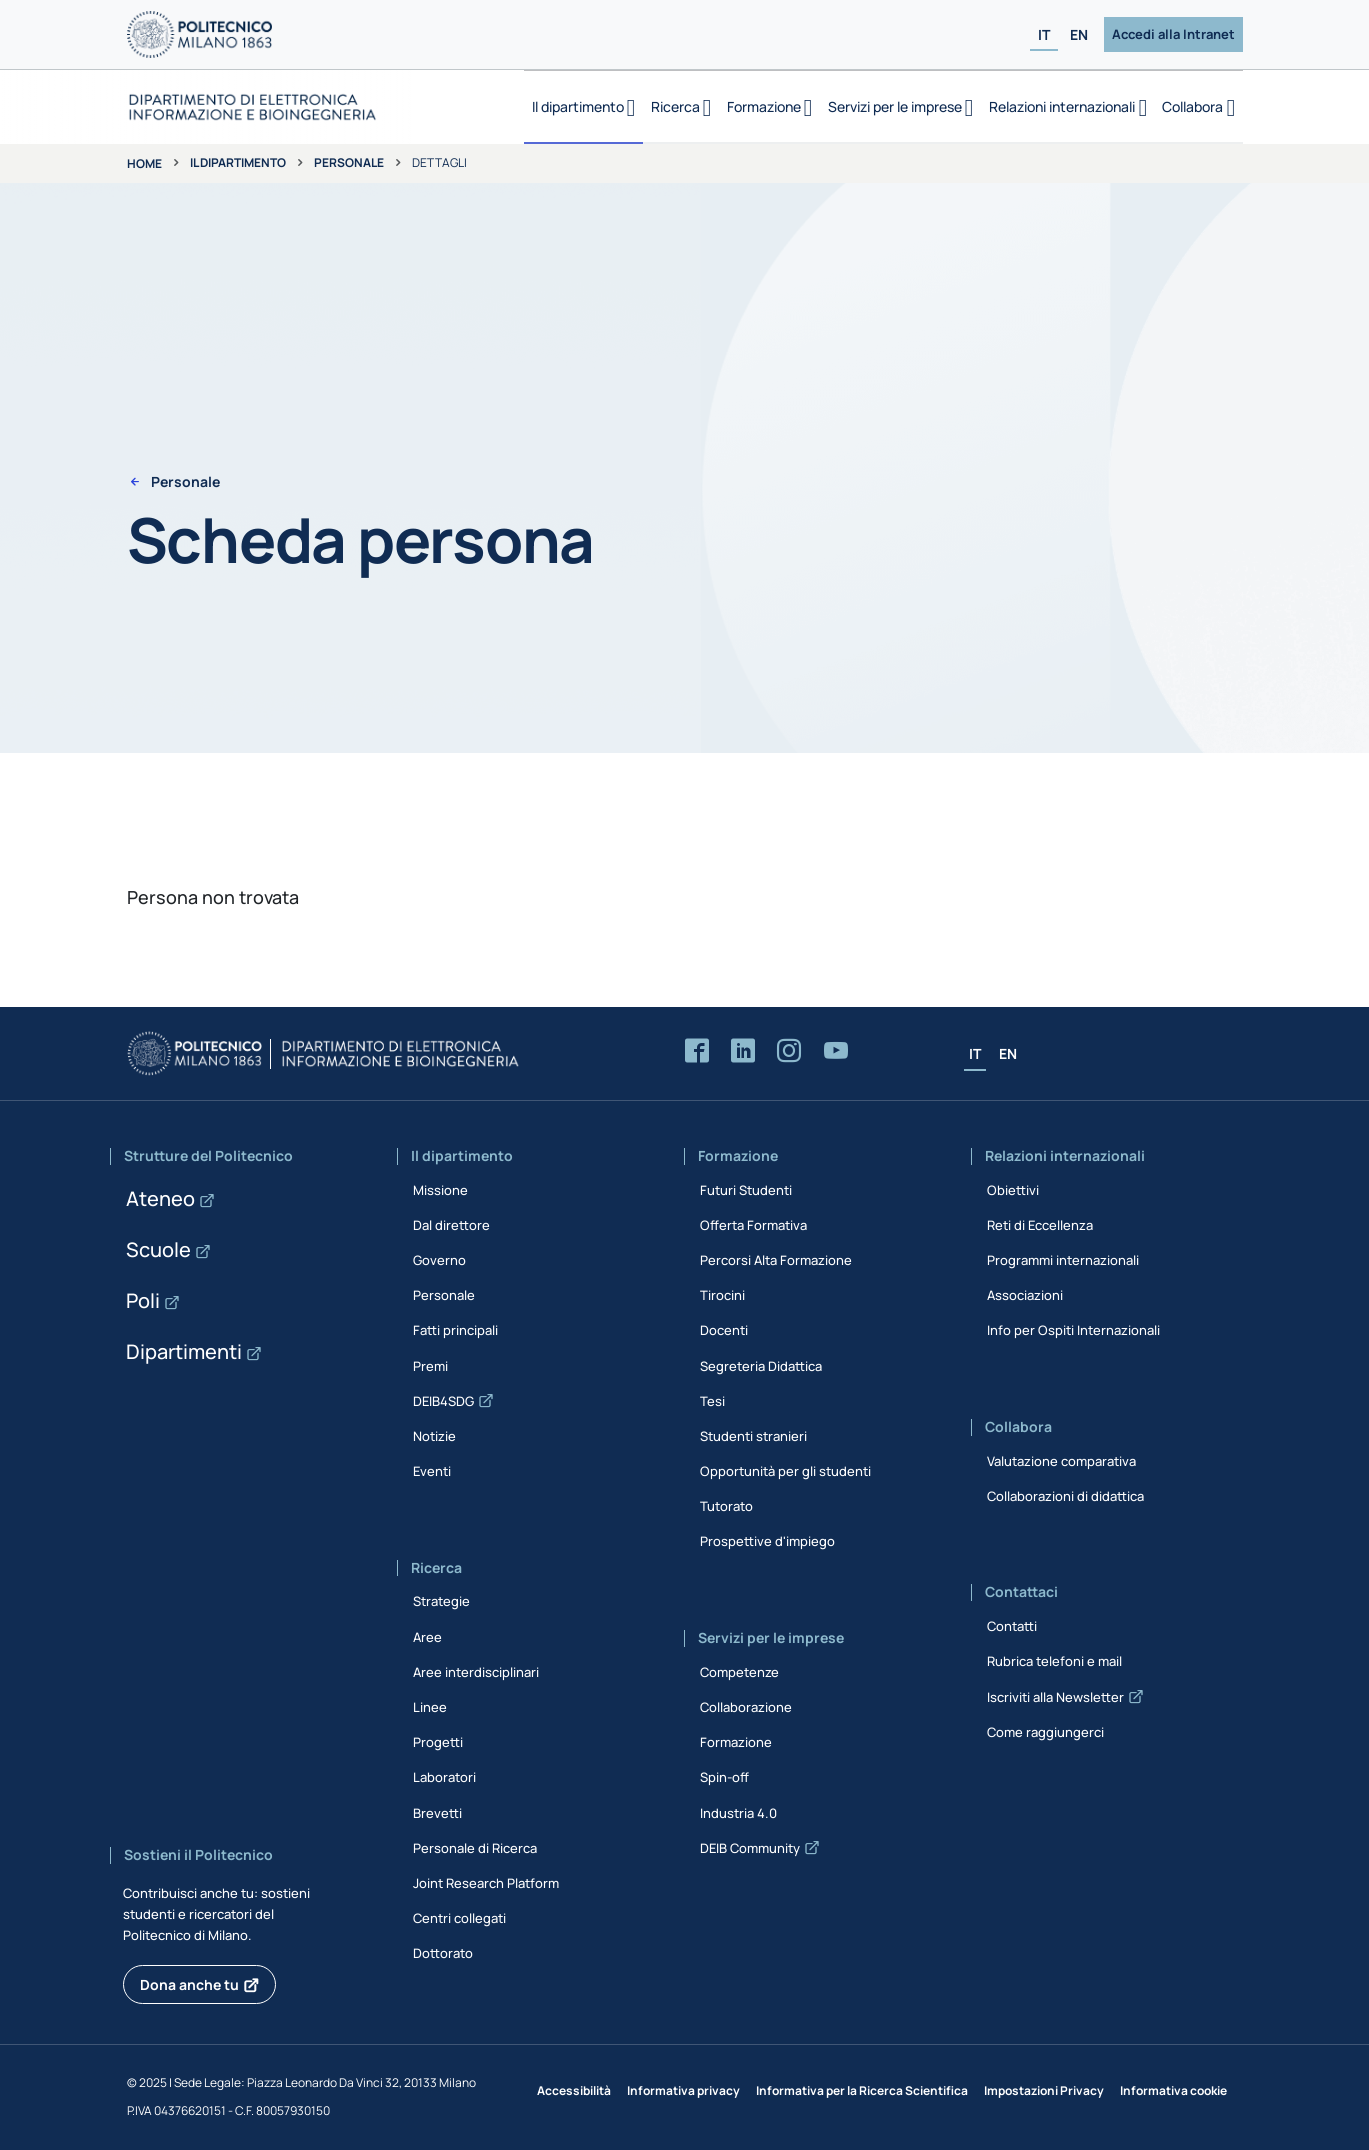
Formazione (736, 1742)
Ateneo (160, 1198)
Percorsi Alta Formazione (776, 1260)
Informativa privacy (683, 2090)
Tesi (712, 1401)
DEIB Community (750, 1848)
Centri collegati (459, 1918)
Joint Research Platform (486, 1883)
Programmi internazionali (1063, 1260)
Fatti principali (455, 1330)
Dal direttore (451, 1225)
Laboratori (444, 1777)
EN (1079, 34)
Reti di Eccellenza (1040, 1225)
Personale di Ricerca (475, 1848)
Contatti (1012, 1626)
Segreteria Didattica (761, 1366)
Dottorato (443, 1953)
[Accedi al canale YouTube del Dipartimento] (836, 1051)
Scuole (158, 1249)
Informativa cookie (1173, 2090)
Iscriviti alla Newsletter (1055, 1697)
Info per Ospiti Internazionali (1073, 1330)
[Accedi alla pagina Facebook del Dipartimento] (697, 1051)
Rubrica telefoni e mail (1054, 1661)
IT (1044, 34)
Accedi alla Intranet (1173, 34)
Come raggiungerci (1045, 1732)
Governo (439, 1260)
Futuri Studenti (746, 1190)
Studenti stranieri (753, 1436)
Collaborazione (746, 1707)
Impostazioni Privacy (1044, 2090)
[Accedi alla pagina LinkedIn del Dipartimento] (743, 1051)
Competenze (739, 1672)
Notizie (434, 1436)
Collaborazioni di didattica (1065, 1496)
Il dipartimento (238, 162)
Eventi (432, 1471)
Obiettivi (1013, 1190)
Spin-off (724, 1777)
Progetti (438, 1742)
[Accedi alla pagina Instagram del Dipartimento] (789, 1051)
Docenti (724, 1330)
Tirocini (722, 1295)
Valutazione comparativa (1061, 1461)
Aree (427, 1637)
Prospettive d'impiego (767, 1541)
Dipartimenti (184, 1351)
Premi (430, 1366)
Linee (430, 1707)
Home (144, 163)
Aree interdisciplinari (476, 1672)
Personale (349, 162)
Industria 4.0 (738, 1813)
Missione (440, 1190)
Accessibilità (574, 2090)
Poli (143, 1300)
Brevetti (437, 1813)
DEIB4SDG (443, 1401)
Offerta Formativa (753, 1225)
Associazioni (1025, 1295)
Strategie (441, 1601)
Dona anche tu (189, 1984)
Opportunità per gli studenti (785, 1471)
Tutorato (726, 1506)
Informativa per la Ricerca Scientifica (862, 2090)
